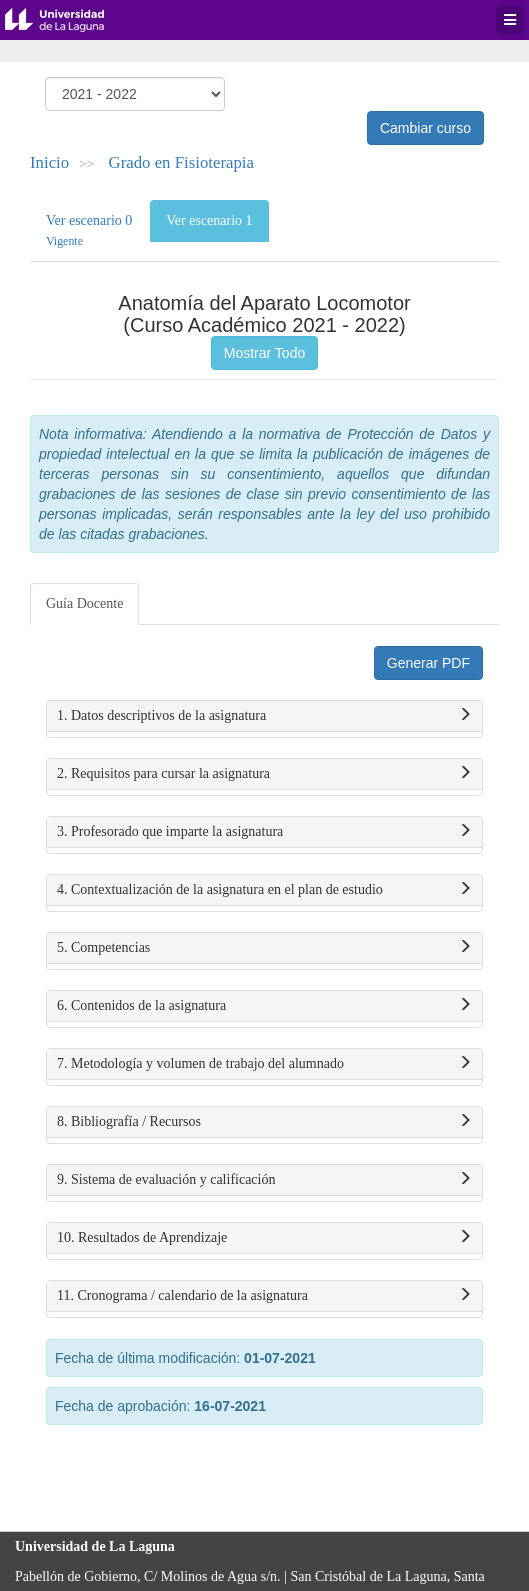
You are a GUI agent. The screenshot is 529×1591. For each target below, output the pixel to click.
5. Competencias (264, 948)
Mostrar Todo (264, 353)
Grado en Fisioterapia (181, 162)
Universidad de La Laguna (70, 20)
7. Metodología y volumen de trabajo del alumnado (264, 1064)
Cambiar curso (425, 128)
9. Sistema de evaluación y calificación (264, 1180)
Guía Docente (84, 603)
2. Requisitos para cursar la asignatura (264, 774)
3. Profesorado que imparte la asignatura (264, 832)
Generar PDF (428, 663)
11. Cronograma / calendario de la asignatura (264, 1296)
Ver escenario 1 (209, 220)
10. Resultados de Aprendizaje (264, 1238)
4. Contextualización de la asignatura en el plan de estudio (264, 890)
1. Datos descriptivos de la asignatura (264, 716)
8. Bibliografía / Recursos (264, 1122)
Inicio (49, 162)
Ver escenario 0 (89, 230)
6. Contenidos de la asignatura (264, 1006)
